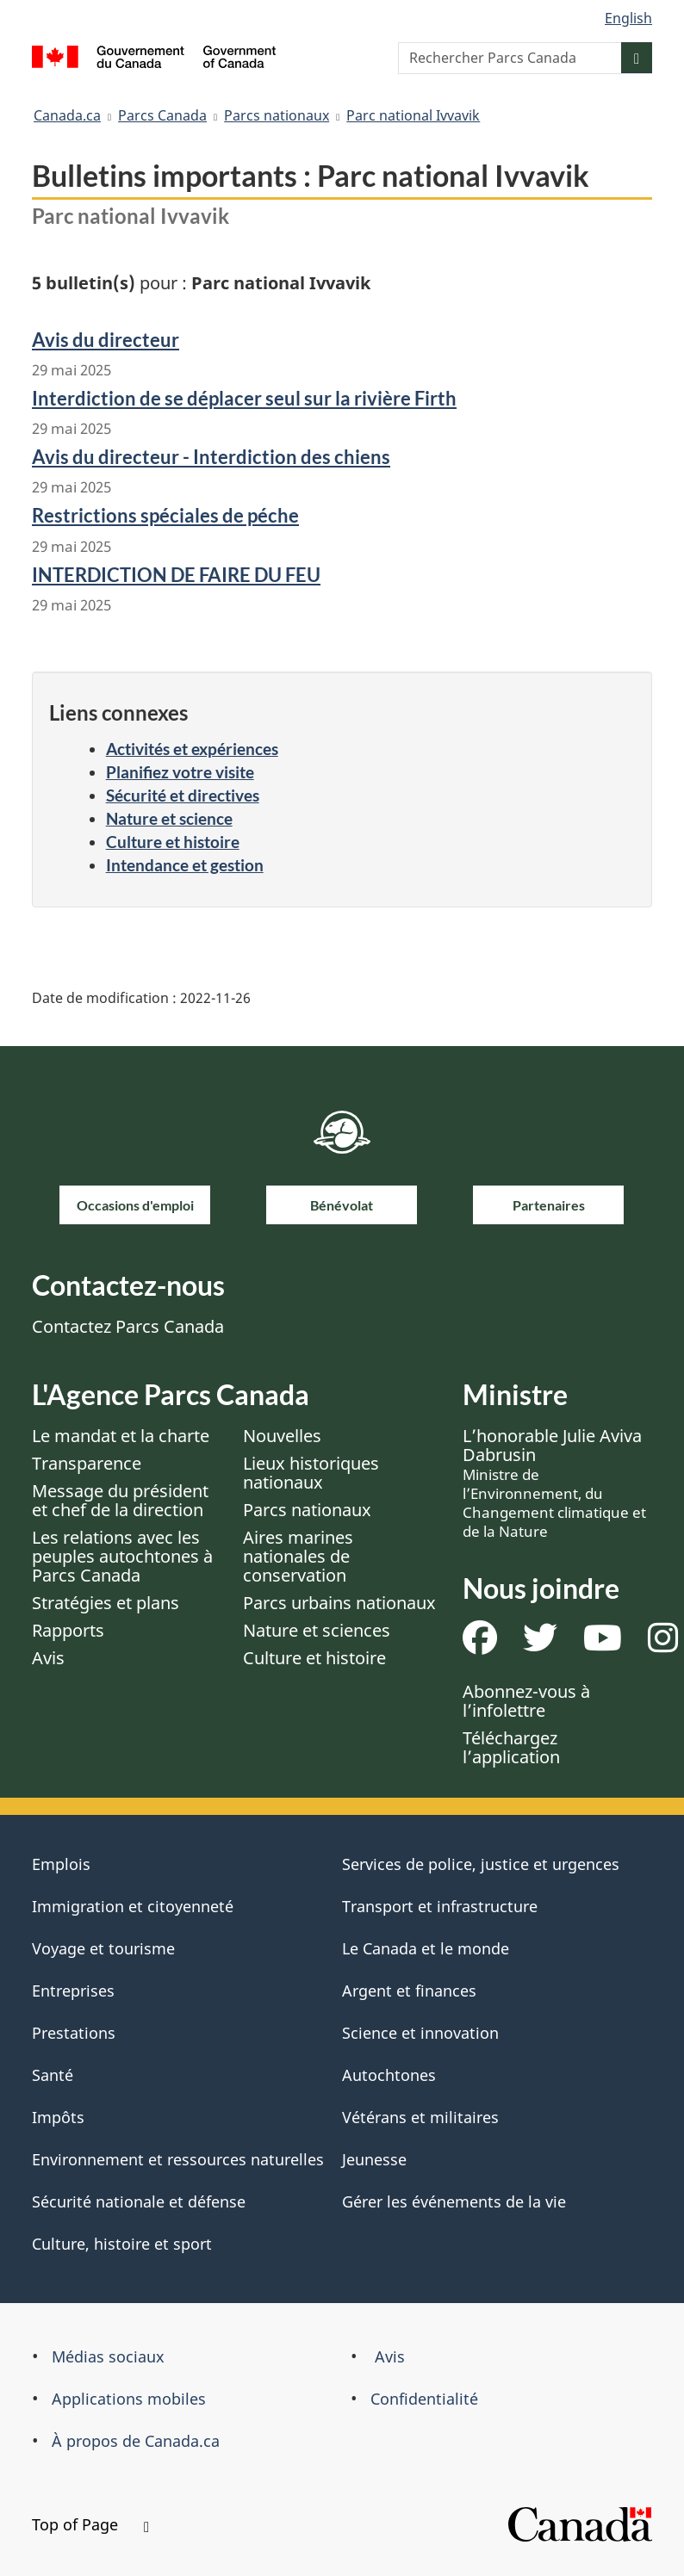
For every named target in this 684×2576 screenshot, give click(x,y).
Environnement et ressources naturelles (178, 2159)
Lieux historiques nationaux (311, 1473)
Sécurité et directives (182, 795)
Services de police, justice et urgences (480, 1864)
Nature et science (169, 818)
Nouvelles (282, 1435)
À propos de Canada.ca (136, 2440)
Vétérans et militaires (420, 2117)
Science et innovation (420, 2032)
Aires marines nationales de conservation (298, 1556)
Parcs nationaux (276, 115)
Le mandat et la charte (120, 1435)
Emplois (61, 1864)
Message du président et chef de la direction (120, 1500)
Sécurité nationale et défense (139, 2201)
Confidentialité (424, 2398)
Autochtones (389, 2075)
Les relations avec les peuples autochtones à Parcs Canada (122, 1556)
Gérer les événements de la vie (454, 2201)
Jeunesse (374, 2159)
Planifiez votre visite (180, 772)
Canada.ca (67, 115)
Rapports (68, 1630)
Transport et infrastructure (440, 1906)
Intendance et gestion (185, 865)
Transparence (86, 1463)
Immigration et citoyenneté (132, 1906)
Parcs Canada (162, 115)
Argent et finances (409, 1990)
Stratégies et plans (105, 1602)
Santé (52, 2075)
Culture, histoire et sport (122, 2243)
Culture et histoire (172, 841)
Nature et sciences (316, 1630)
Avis (48, 1657)
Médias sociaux (108, 2356)
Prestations (73, 2032)
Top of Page (90, 2524)
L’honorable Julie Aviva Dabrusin (554, 1482)
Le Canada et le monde (425, 1948)
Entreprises (73, 1990)
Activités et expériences (192, 749)
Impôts (58, 2117)
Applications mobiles (129, 2398)
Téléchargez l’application (511, 1747)
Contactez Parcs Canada (128, 1326)
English (628, 18)
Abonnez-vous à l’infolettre (526, 1701)
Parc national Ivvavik (413, 115)
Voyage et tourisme (103, 1948)
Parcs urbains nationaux (339, 1602)
